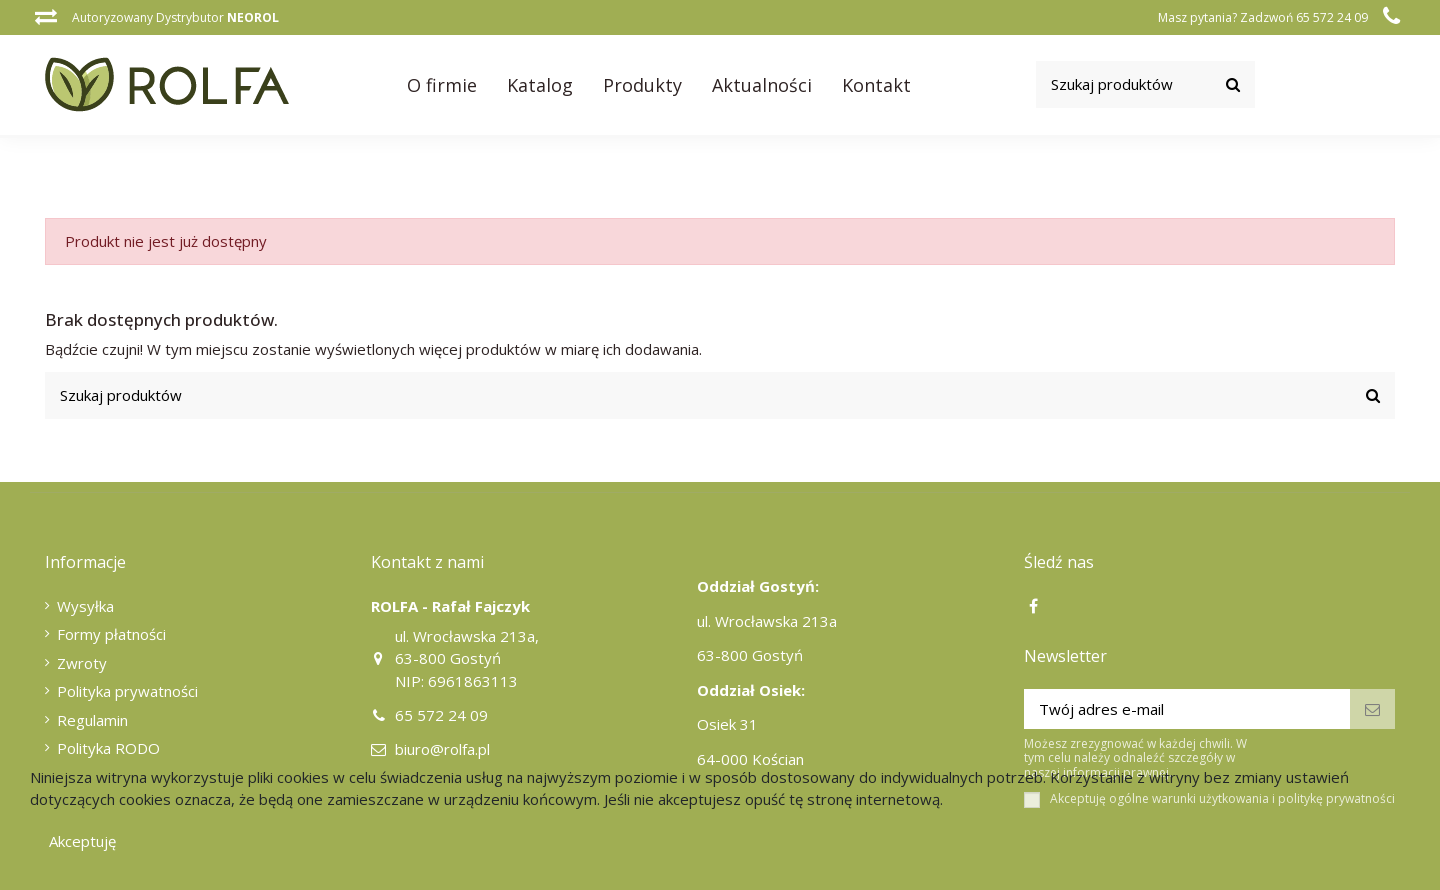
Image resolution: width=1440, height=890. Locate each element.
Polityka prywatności (127, 691)
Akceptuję (82, 841)
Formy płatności (111, 634)
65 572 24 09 (441, 715)
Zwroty (82, 663)
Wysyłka (85, 606)
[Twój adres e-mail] (1187, 709)
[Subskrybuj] (1372, 709)
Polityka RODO (108, 748)
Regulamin (92, 720)
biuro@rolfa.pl (442, 749)
